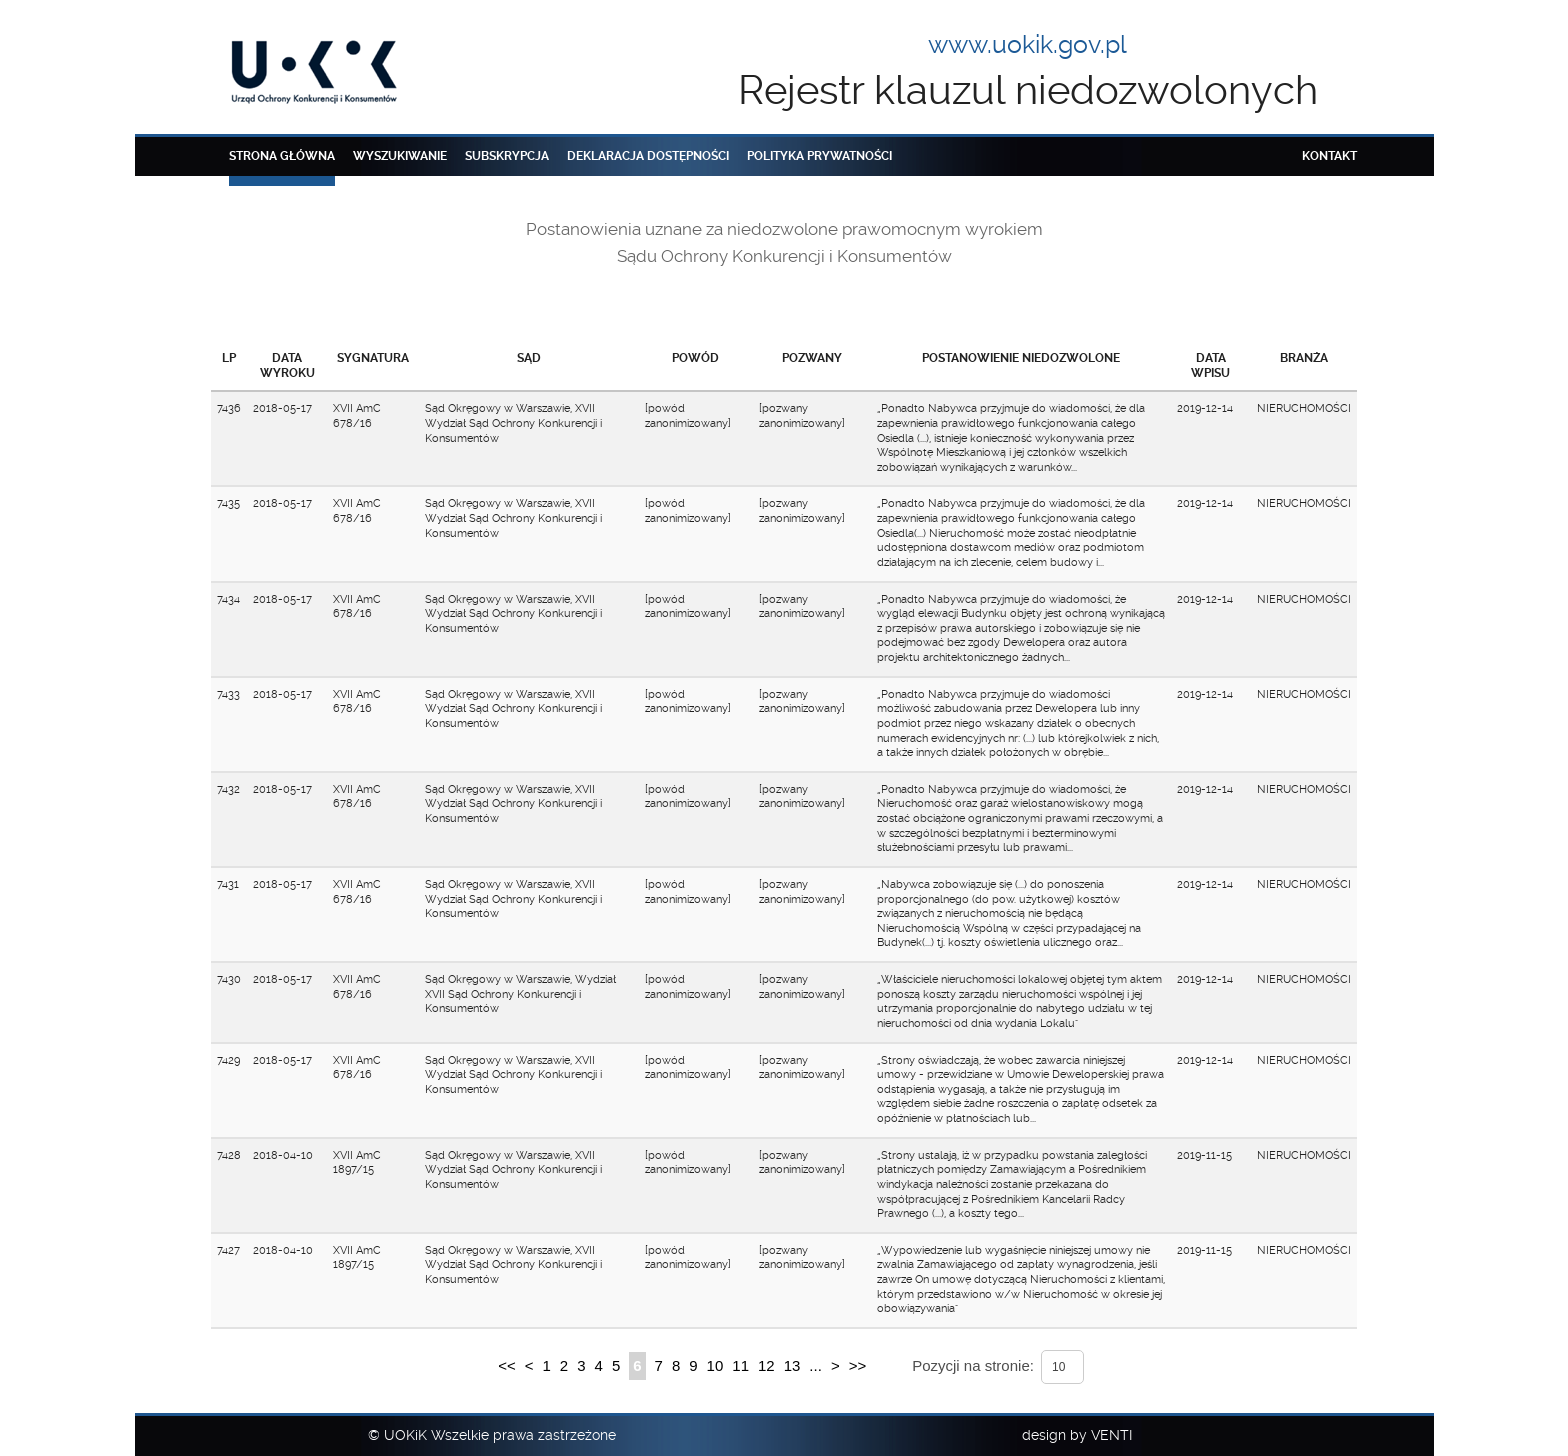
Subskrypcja (507, 156)
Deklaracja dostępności (648, 156)
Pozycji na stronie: (973, 1365)
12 (766, 1365)
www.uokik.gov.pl (1027, 44)
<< (507, 1365)
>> (858, 1365)
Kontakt (1329, 156)
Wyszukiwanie (400, 156)
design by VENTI (1077, 1435)
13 (792, 1365)
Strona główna (282, 156)
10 (715, 1365)
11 (740, 1365)
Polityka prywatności (819, 156)
